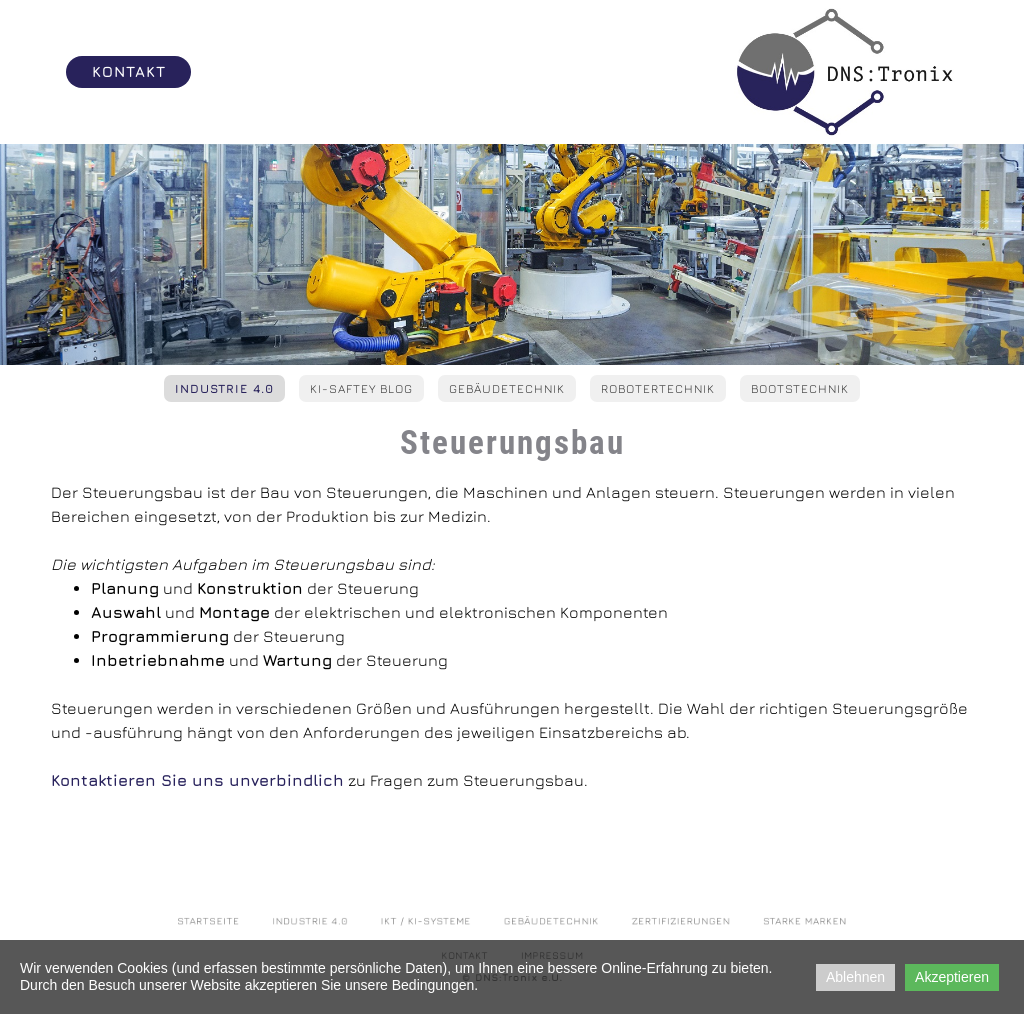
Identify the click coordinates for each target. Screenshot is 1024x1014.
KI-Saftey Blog (361, 388)
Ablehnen (855, 977)
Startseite (270, 925)
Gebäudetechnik (507, 388)
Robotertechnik (658, 388)
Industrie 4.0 (224, 388)
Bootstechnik (800, 388)
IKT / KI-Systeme (443, 925)
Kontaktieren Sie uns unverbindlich (197, 780)
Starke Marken (745, 925)
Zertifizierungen (647, 925)
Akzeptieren (952, 977)
